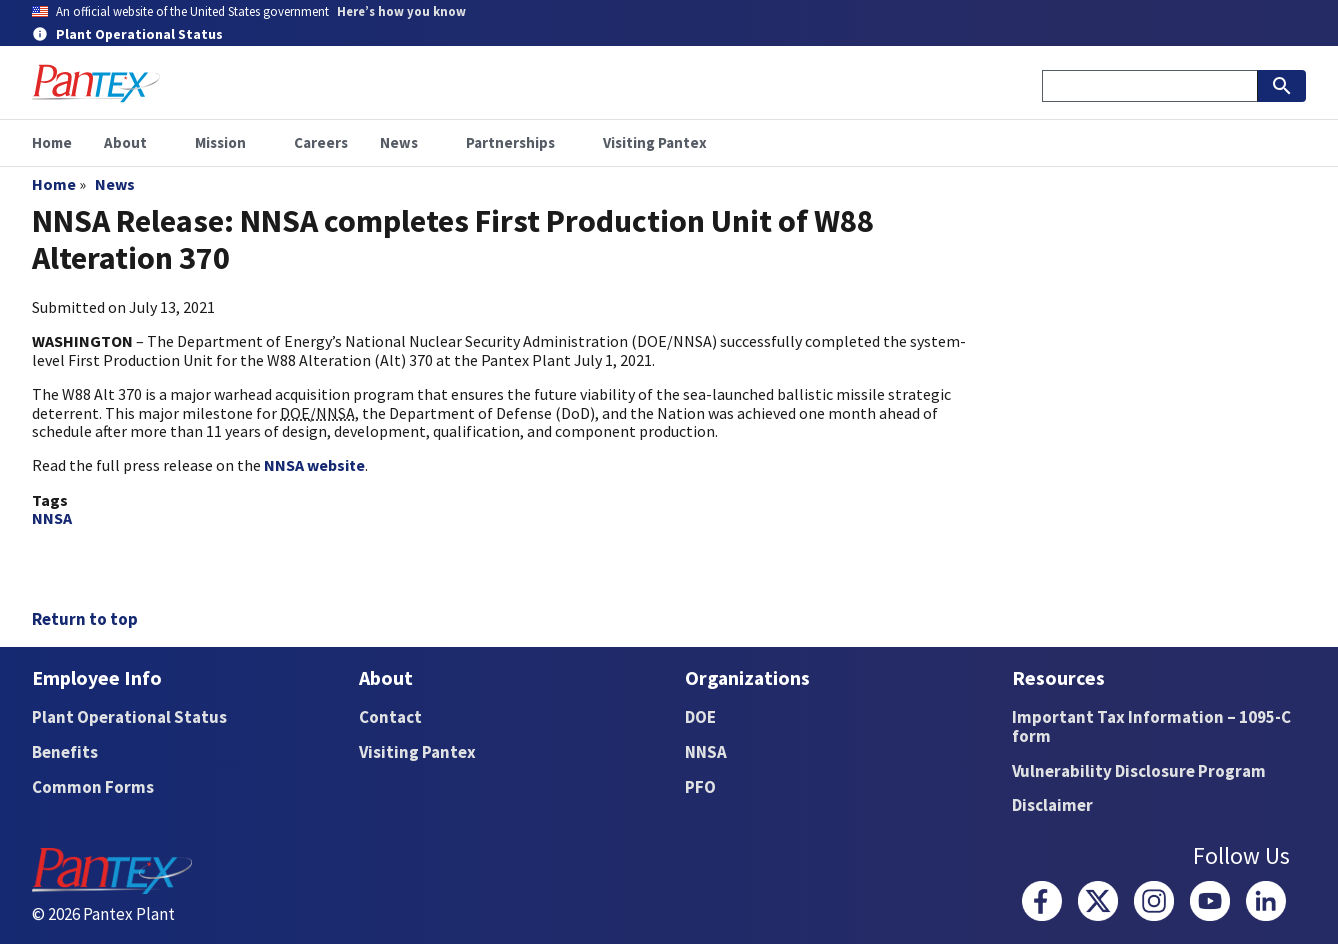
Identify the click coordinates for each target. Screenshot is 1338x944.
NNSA (52, 518)
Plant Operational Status (129, 717)
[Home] (96, 83)
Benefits (65, 752)
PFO (700, 787)
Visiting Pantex (417, 752)
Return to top (85, 619)
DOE (700, 717)
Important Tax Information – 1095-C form (1151, 726)
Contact (390, 717)
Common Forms (93, 787)
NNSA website (314, 465)
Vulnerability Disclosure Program (1139, 771)
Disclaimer (1052, 805)
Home (54, 184)
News (115, 184)
